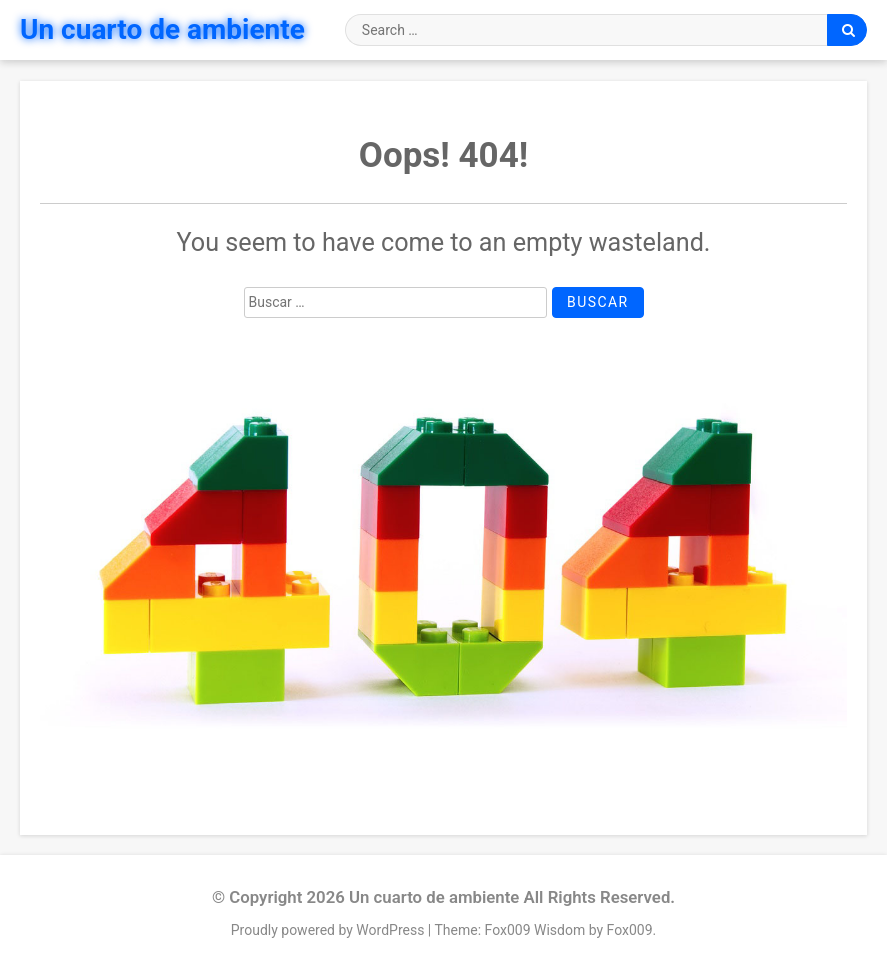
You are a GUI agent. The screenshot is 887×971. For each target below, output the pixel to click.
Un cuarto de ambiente (162, 29)
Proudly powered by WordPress (329, 930)
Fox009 (630, 930)
